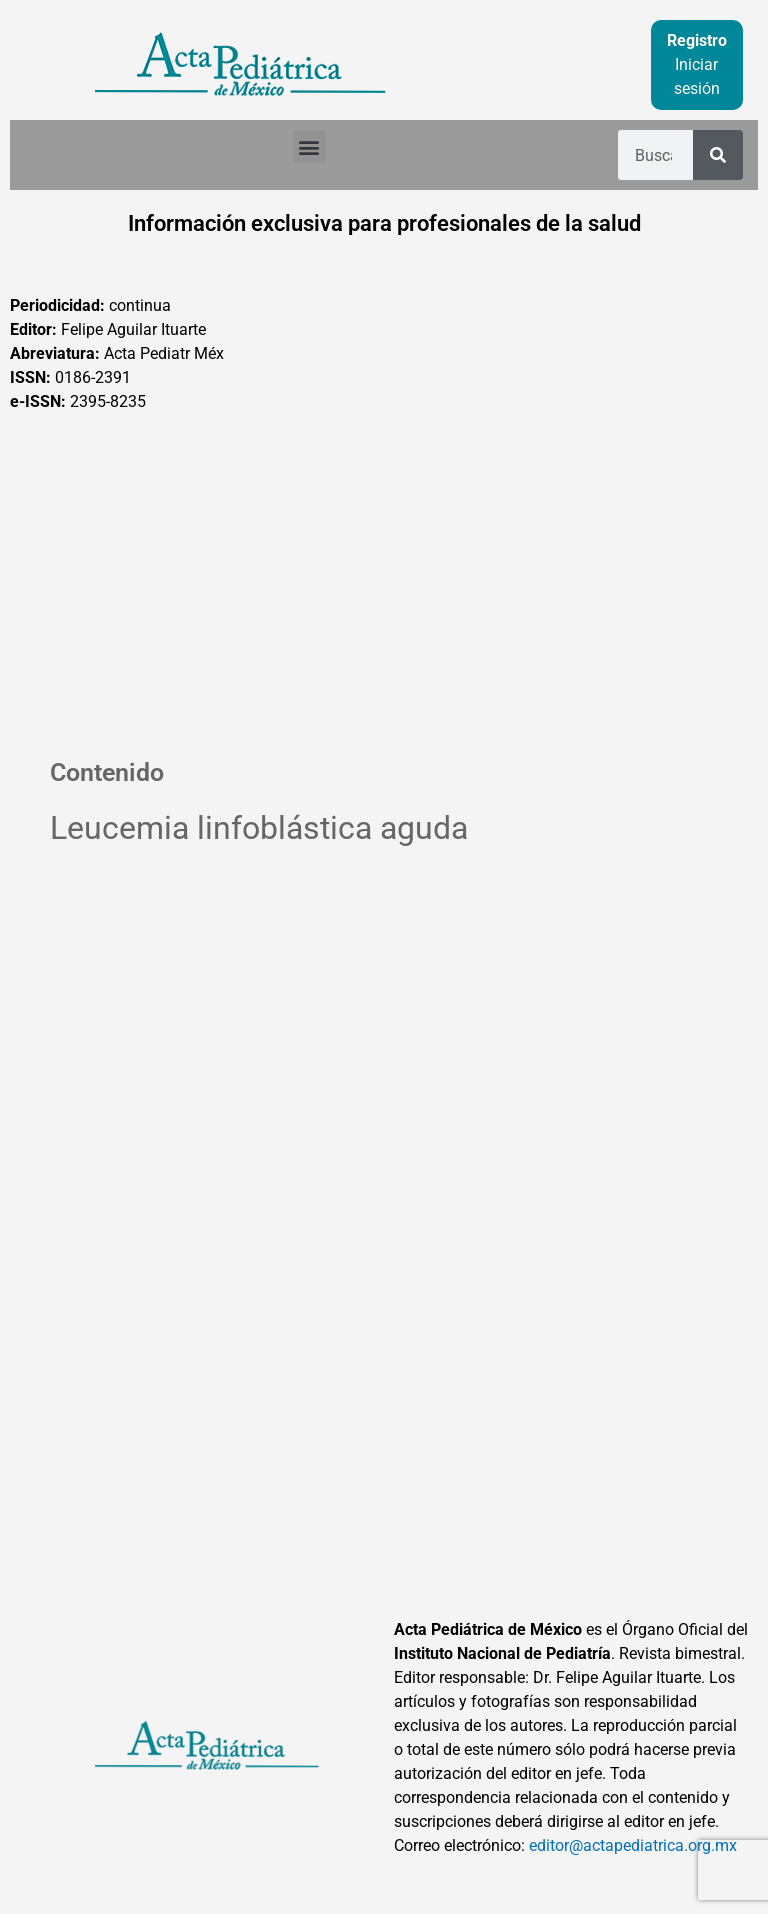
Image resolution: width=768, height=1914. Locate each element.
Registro (697, 40)
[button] (309, 146)
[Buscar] (718, 155)
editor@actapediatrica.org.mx (633, 1845)
